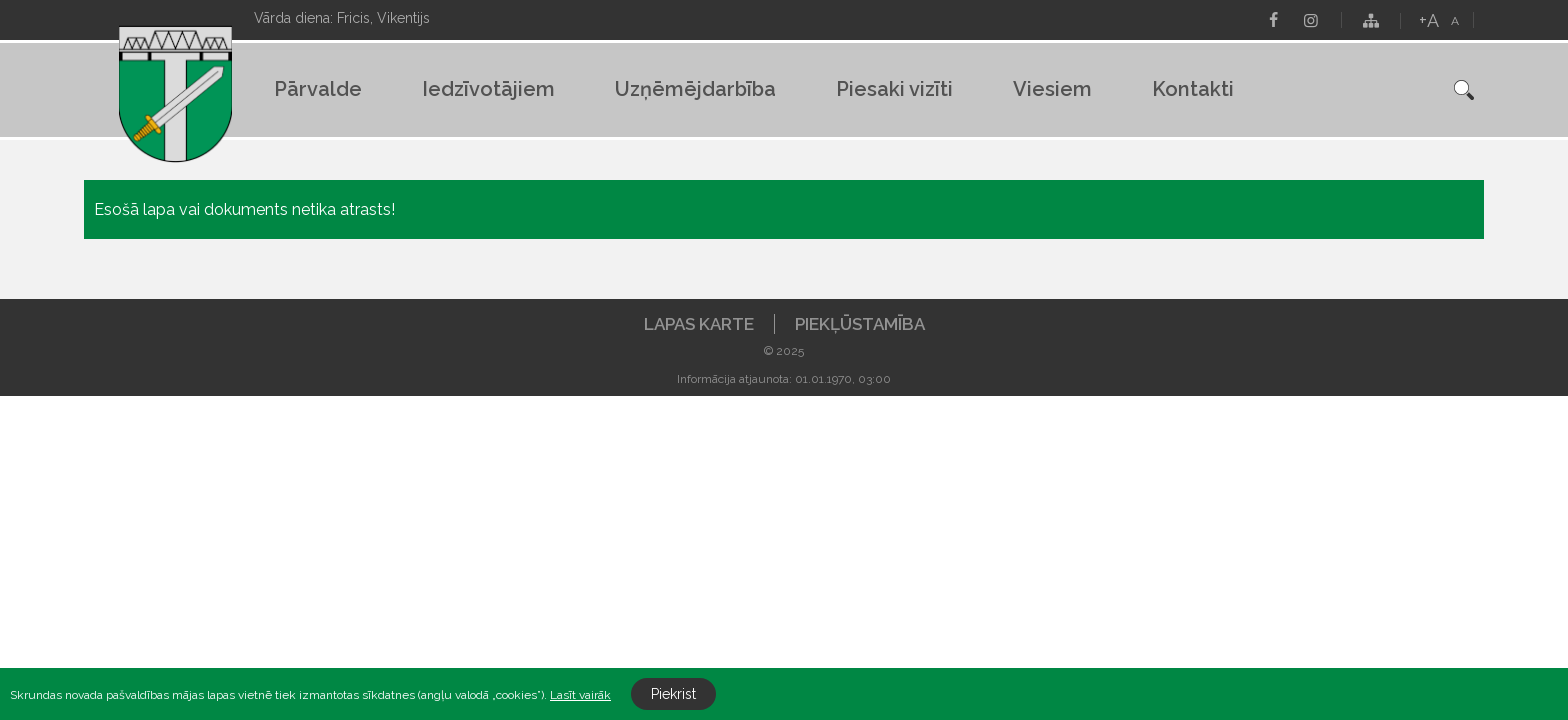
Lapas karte (699, 324)
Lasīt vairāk (580, 695)
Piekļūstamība (860, 324)
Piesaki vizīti (894, 89)
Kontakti (1193, 89)
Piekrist (673, 694)
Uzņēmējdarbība (695, 89)
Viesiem (1052, 89)
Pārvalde (318, 89)
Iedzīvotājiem (488, 89)
